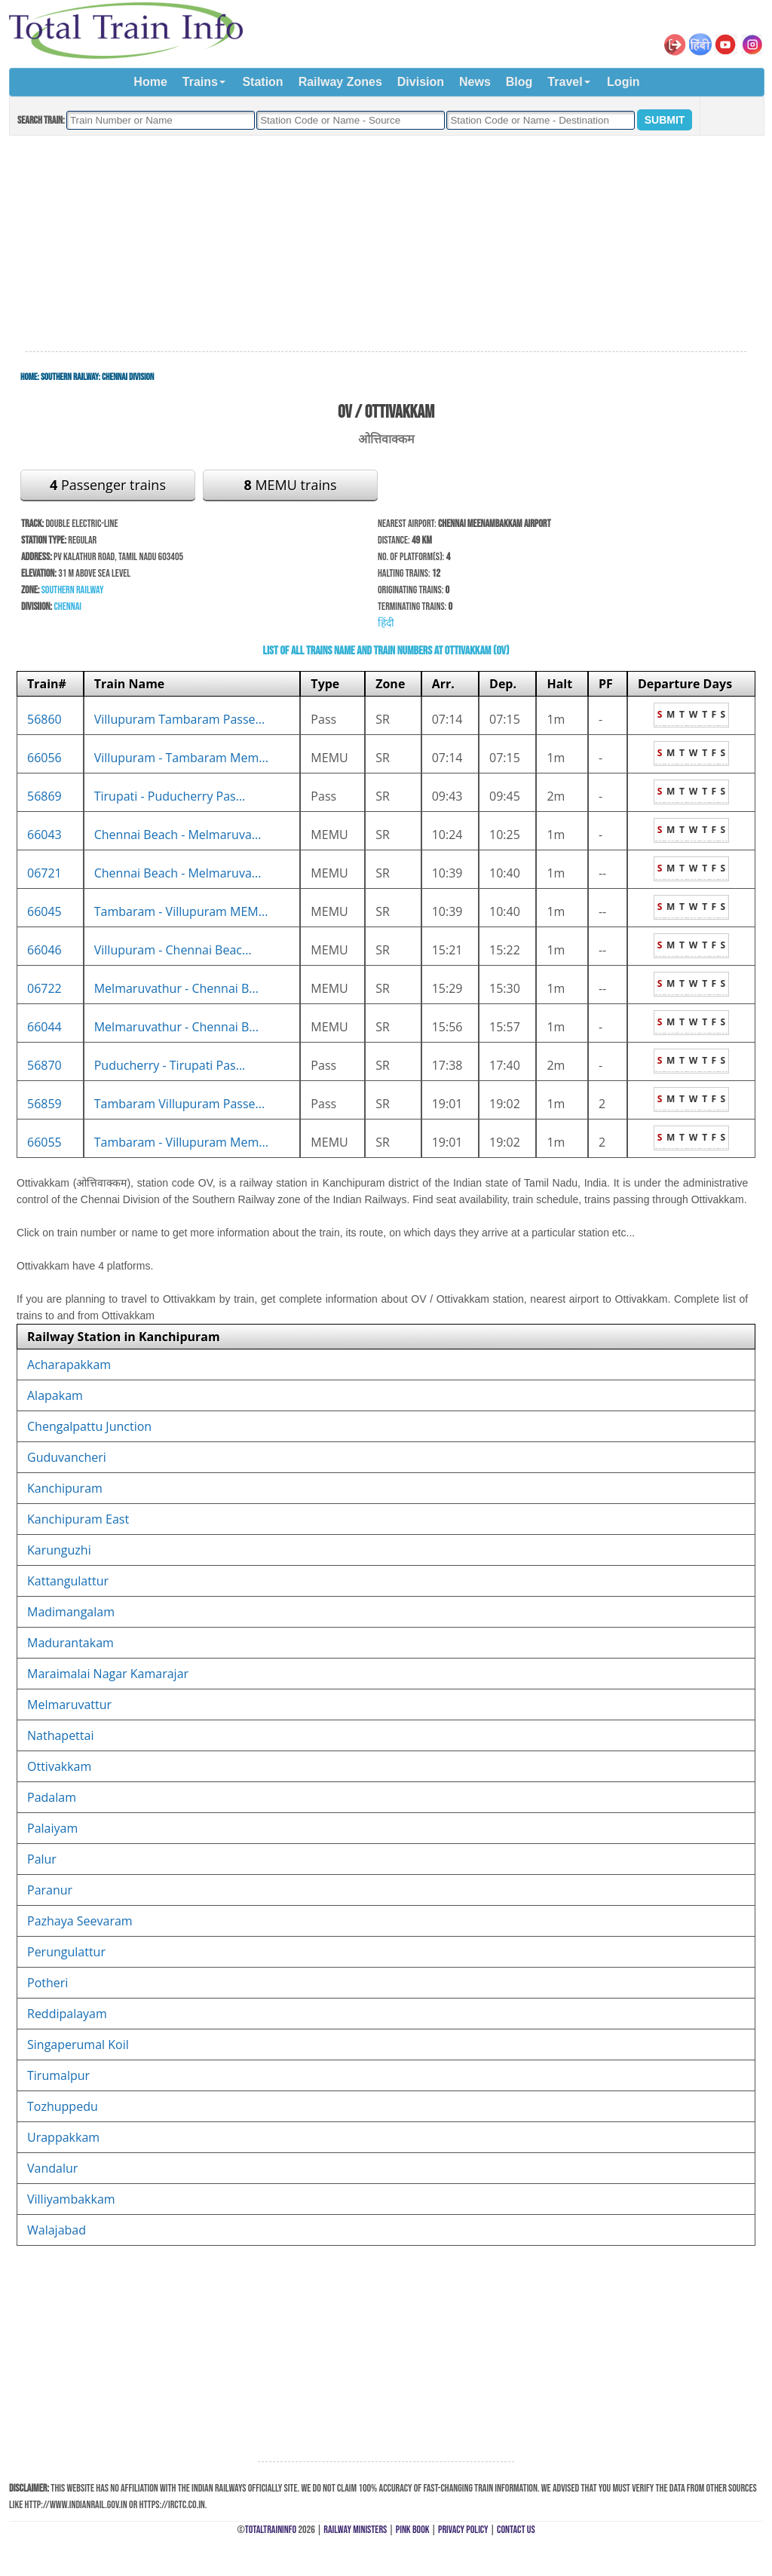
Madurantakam (70, 1642)
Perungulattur (66, 1951)
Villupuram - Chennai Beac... (173, 950)
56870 (44, 1065)
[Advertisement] (386, 244)
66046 (44, 950)
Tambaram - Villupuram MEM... (181, 911)
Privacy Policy (463, 2529)
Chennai (67, 606)
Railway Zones (340, 81)
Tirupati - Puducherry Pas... (170, 796)
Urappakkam (63, 2137)
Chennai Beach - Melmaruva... (178, 834)
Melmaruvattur (69, 1704)
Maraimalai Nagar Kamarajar (107, 1673)
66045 (44, 911)
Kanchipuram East (78, 1519)
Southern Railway (70, 377)
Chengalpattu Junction (89, 1426)
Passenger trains (108, 485)
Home (150, 81)
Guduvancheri (66, 1457)
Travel (564, 81)
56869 (44, 796)
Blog (519, 81)
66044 (44, 1026)
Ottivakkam (59, 1766)
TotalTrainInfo (270, 2529)
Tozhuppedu (62, 2106)
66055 (44, 1142)
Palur (42, 1859)
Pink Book (413, 2529)
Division (420, 81)
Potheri (47, 1982)
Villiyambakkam (71, 2199)
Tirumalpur (58, 2075)
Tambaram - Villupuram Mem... (181, 1142)
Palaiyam (52, 1828)
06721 (44, 873)
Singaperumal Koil (78, 2044)
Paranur (49, 1890)
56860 (44, 719)
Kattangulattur (68, 1581)
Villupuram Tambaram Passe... (179, 719)
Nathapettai (60, 1735)
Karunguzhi (59, 1550)
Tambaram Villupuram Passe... (179, 1103)
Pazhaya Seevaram (80, 1921)
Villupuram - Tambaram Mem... (181, 757)
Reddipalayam (67, 2013)
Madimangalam (71, 1611)
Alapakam (55, 1395)
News (475, 81)
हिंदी (386, 623)
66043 (44, 834)
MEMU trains (290, 485)
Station (262, 81)
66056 (44, 757)
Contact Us (516, 2529)
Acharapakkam (69, 1364)
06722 (44, 988)
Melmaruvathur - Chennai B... (176, 988)
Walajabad (56, 2230)
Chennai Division (128, 377)
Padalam (51, 1797)
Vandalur (52, 2168)
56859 (44, 1103)
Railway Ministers (355, 2529)
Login (623, 81)
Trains (200, 81)
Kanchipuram (65, 1488)
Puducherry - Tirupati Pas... (170, 1065)
